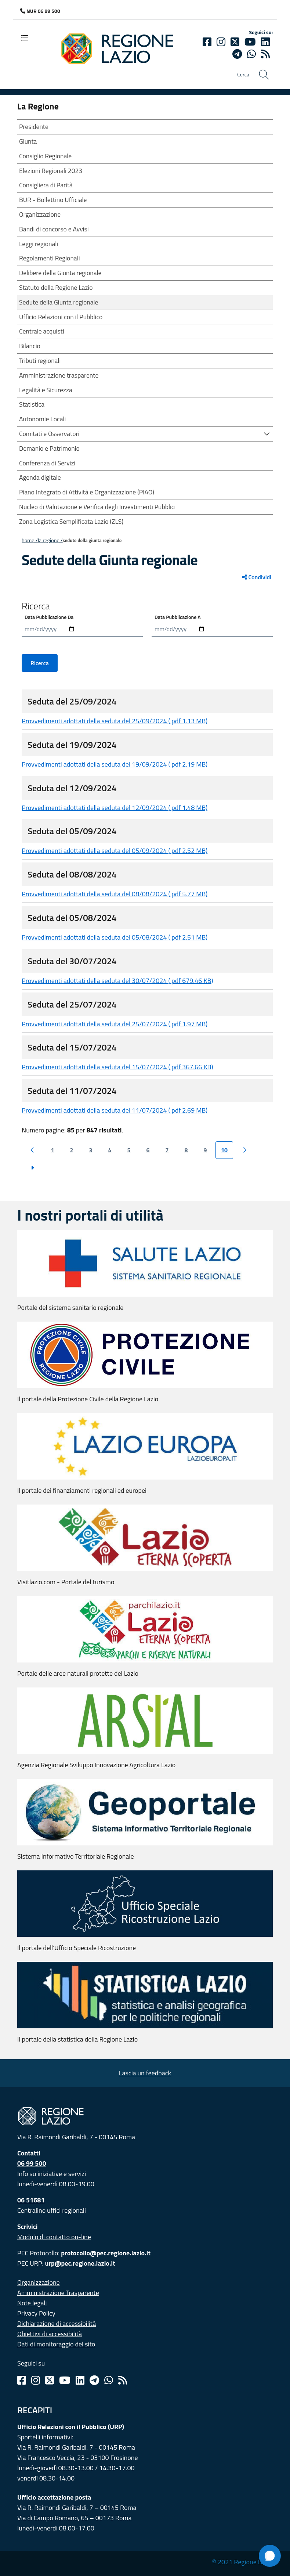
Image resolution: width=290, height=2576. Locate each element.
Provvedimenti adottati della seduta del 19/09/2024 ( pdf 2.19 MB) (114, 764)
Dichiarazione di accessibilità (56, 2323)
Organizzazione (38, 2282)
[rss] (265, 54)
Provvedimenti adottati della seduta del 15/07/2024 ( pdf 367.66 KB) (117, 1067)
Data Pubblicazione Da (49, 617)
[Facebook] (207, 42)
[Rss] (122, 2380)
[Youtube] (250, 42)
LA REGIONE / (50, 540)
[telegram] (237, 54)
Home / (30, 540)
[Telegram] (94, 2380)
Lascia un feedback (145, 2073)
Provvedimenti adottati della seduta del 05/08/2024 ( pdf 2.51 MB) (114, 937)
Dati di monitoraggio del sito (56, 2344)
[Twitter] (235, 42)
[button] (267, 433)
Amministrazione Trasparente (58, 2293)
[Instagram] (221, 42)
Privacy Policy (36, 2313)
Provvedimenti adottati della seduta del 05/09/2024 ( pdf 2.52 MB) (114, 850)
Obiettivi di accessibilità (49, 2334)
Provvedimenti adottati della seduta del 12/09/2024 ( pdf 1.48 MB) (114, 808)
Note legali (32, 2303)
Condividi (256, 577)
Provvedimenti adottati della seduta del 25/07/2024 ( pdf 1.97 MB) (114, 1024)
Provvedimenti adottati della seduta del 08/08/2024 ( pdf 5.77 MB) (114, 894)
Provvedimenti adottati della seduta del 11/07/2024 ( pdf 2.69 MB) (114, 1110)
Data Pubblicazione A (178, 617)
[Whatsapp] (251, 54)
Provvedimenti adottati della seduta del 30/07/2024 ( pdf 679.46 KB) (117, 981)
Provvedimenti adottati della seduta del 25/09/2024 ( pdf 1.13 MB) (114, 721)
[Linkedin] (265, 42)
